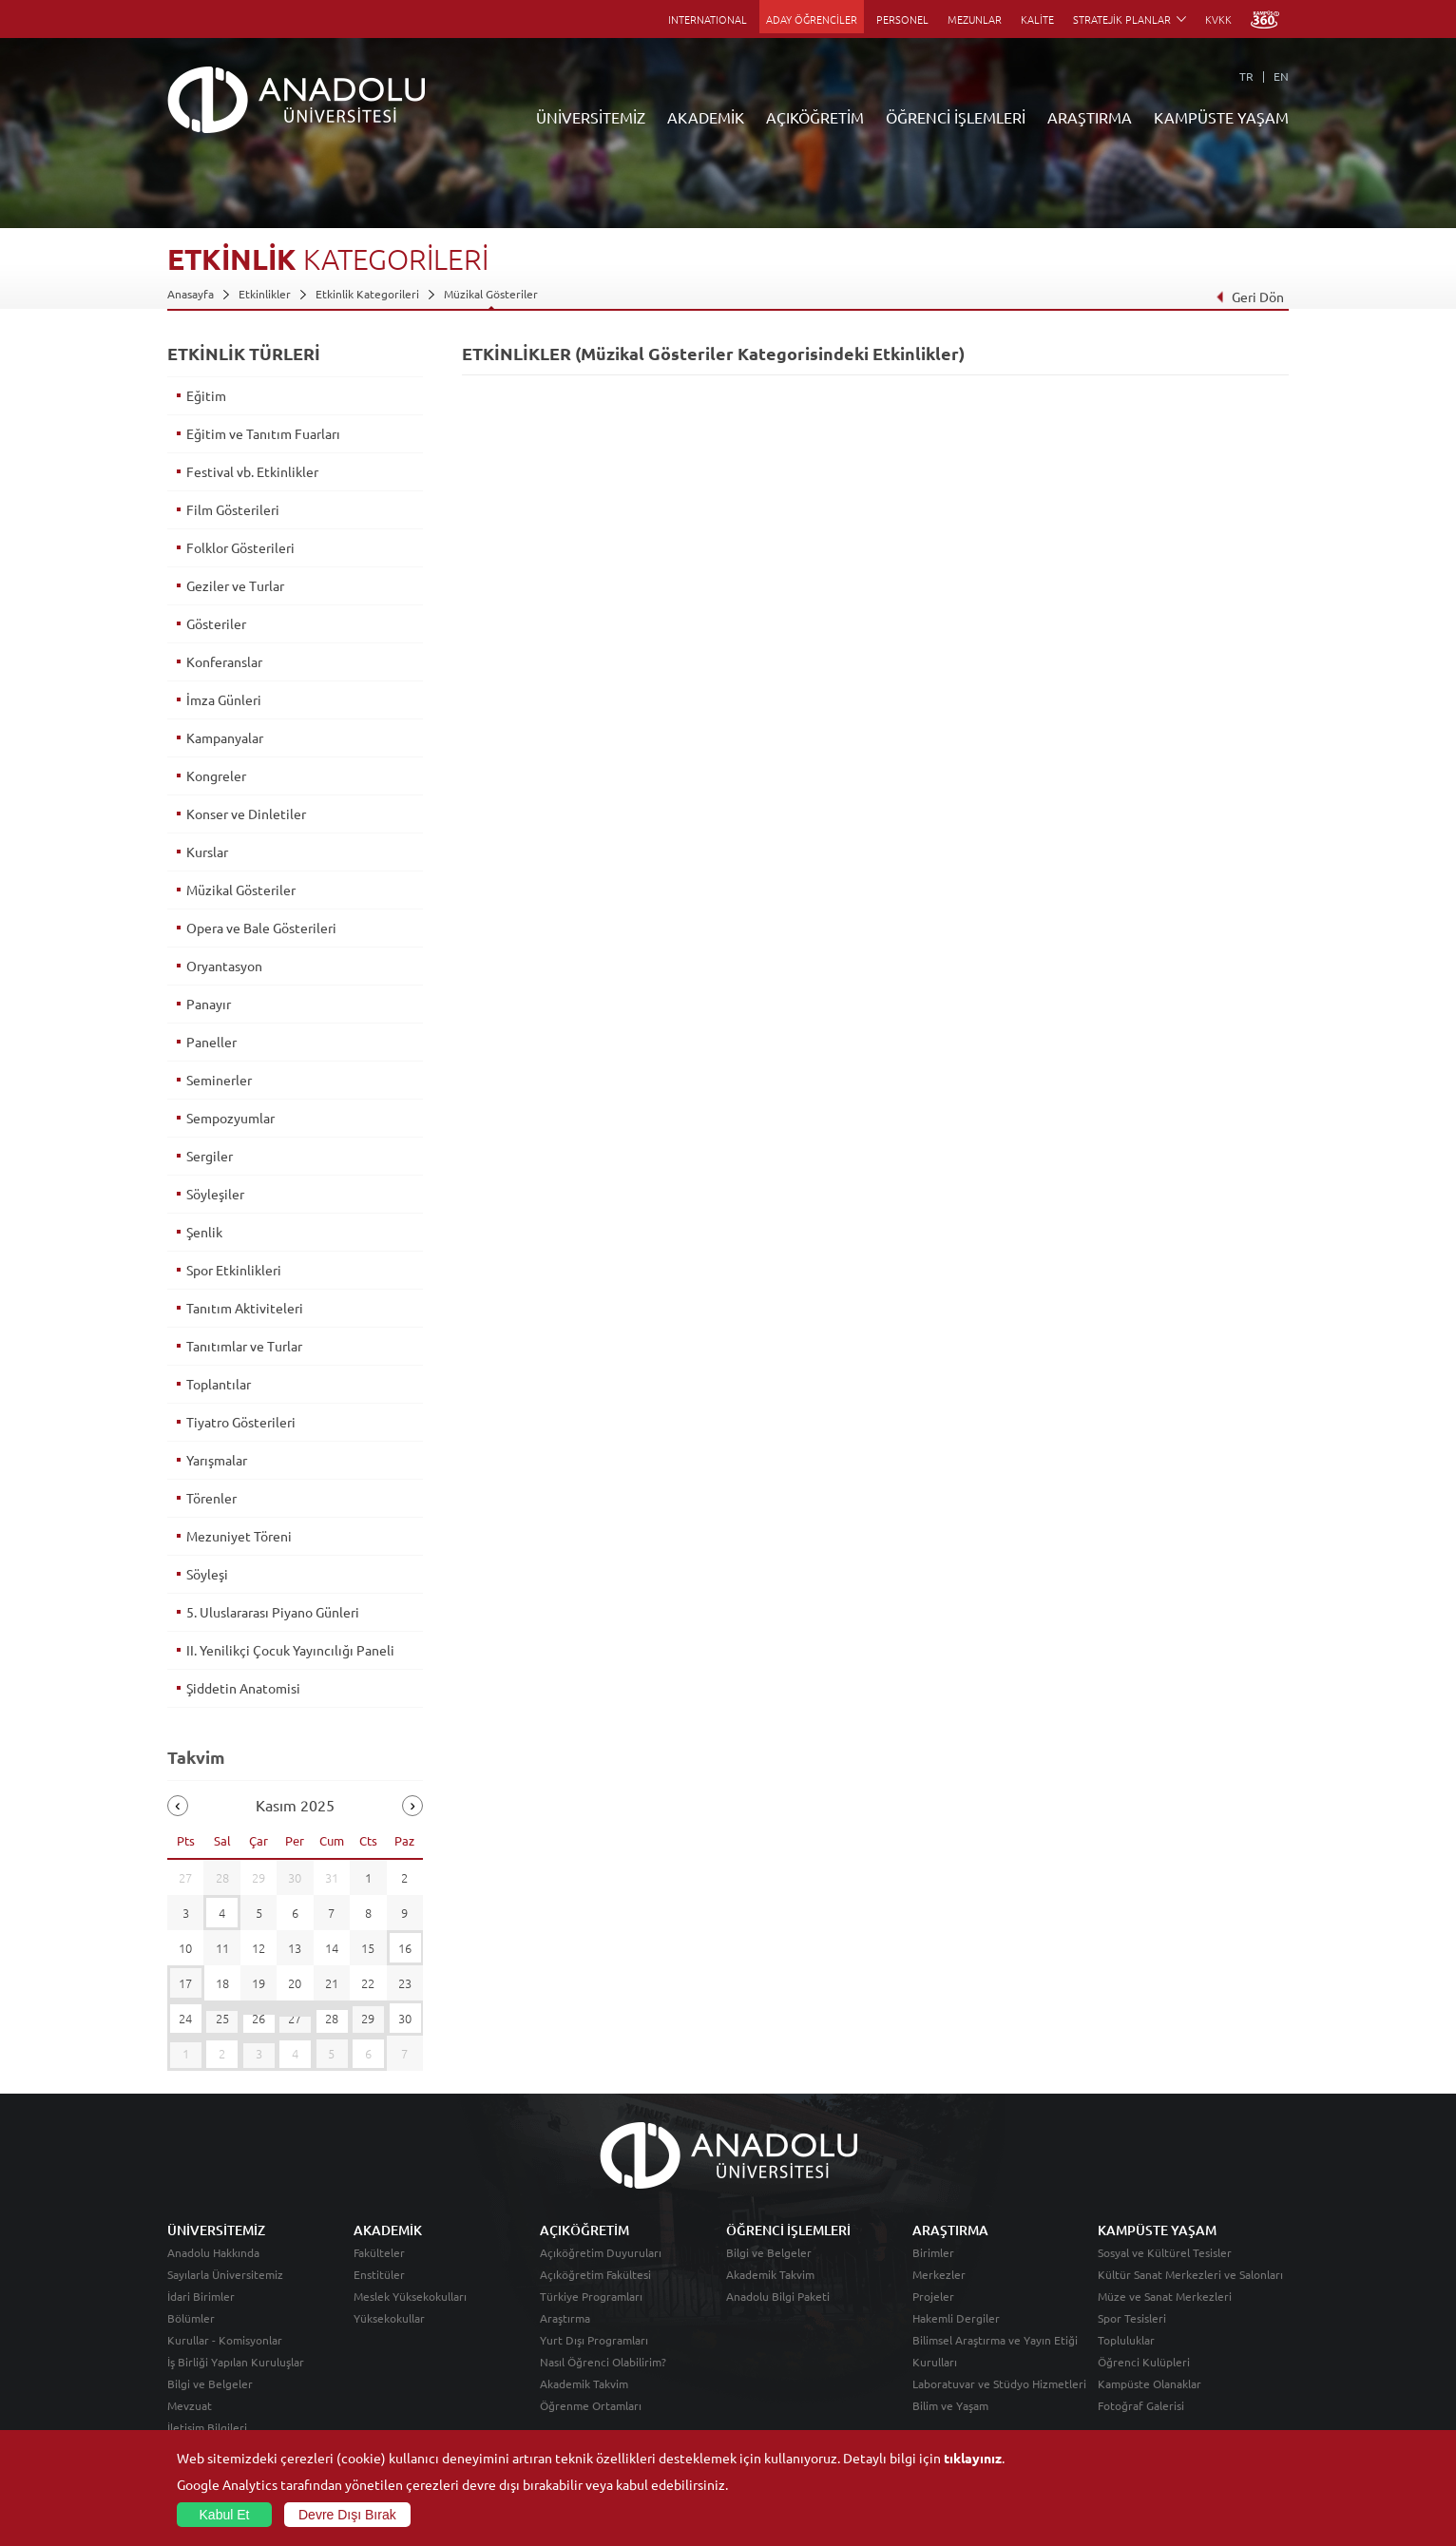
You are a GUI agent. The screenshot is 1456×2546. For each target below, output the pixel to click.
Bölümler (191, 2318)
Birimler (933, 2252)
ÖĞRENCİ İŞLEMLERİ (955, 116)
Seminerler (219, 1079)
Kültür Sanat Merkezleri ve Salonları (1190, 2274)
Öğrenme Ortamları (591, 2405)
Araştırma (565, 2318)
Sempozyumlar (230, 1117)
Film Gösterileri (232, 509)
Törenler (211, 1497)
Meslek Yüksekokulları (410, 2296)
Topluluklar (1126, 2339)
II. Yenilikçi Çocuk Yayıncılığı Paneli (290, 1649)
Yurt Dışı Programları (594, 2339)
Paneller (211, 1041)
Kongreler (216, 775)
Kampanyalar (224, 737)
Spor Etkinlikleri (233, 1269)
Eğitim (206, 395)
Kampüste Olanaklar (1149, 2383)
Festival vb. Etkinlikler (252, 471)
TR (1246, 76)
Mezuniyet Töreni (239, 1535)
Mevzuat (189, 2405)
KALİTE (1037, 19)
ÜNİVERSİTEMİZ (590, 116)
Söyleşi (207, 1573)
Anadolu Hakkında (213, 2252)
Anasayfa (190, 293)
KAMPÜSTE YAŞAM (1221, 116)
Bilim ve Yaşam (950, 2405)
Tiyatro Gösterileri (241, 1421)
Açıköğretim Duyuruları (600, 2252)
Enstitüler (379, 2274)
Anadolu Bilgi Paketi (778, 2296)
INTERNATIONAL (707, 19)
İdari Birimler (201, 2296)
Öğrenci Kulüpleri (1144, 2361)
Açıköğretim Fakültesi (595, 2274)
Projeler (933, 2296)
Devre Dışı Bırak (347, 2514)
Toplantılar (218, 1383)
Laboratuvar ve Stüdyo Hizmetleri (999, 2383)
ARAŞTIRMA (1089, 116)
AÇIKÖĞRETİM (815, 116)
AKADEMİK (705, 116)
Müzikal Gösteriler (491, 293)
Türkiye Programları (591, 2296)
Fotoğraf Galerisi (1141, 2405)
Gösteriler (216, 623)
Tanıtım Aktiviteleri (244, 1307)
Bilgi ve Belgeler (210, 2383)
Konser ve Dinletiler (246, 813)
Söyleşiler (215, 1193)
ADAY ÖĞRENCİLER (811, 19)
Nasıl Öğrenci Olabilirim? (603, 2361)
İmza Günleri (223, 699)
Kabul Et (225, 2514)
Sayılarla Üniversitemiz (225, 2274)
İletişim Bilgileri (207, 2427)
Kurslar (207, 851)
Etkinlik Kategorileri (367, 293)
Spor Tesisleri (1132, 2318)
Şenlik (204, 1231)
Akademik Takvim (584, 2383)
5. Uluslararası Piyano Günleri (272, 1611)
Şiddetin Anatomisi (243, 1687)
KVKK (1218, 19)
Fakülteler (379, 2252)
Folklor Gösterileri (240, 547)
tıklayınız (973, 2457)
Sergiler (209, 1155)
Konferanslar (224, 661)
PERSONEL (902, 19)
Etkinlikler (265, 293)
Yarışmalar (216, 1459)
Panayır (208, 1003)
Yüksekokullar (389, 2318)
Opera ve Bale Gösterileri (261, 927)
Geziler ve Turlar (235, 585)
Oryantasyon (224, 965)
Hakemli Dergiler (956, 2318)
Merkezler (939, 2274)
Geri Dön (1250, 296)
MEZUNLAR (975, 19)
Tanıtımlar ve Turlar (244, 1345)
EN (1281, 76)
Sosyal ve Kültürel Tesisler (1165, 2252)
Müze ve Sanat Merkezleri (1165, 2296)
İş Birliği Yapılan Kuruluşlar (235, 2361)
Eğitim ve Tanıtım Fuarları (263, 433)
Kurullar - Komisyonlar (224, 2339)
